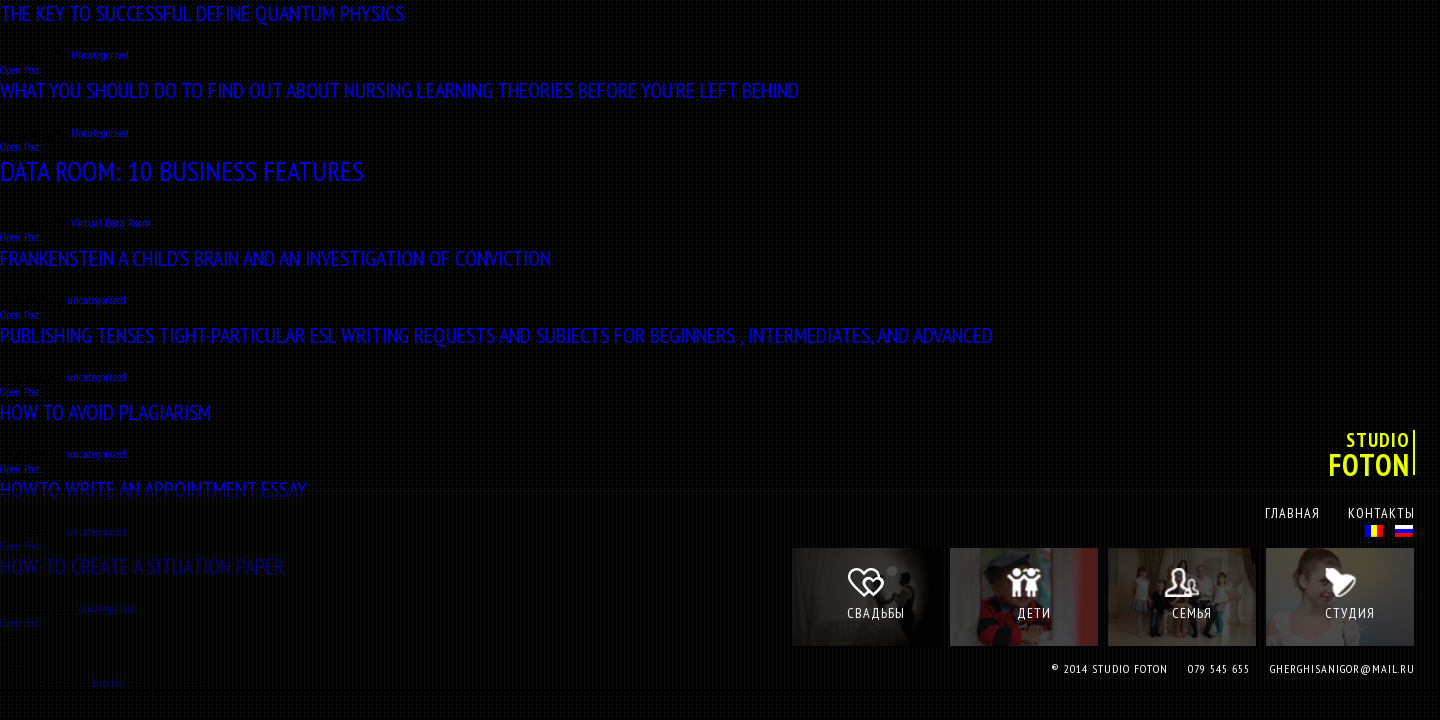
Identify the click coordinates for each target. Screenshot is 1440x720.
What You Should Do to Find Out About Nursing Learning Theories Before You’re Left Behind (399, 90)
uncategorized (96, 299)
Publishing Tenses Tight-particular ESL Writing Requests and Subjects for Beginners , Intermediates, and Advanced (496, 335)
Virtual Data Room (111, 222)
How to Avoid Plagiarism (105, 412)
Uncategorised (100, 54)
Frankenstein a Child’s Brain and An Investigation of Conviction (275, 258)
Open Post (20, 69)
